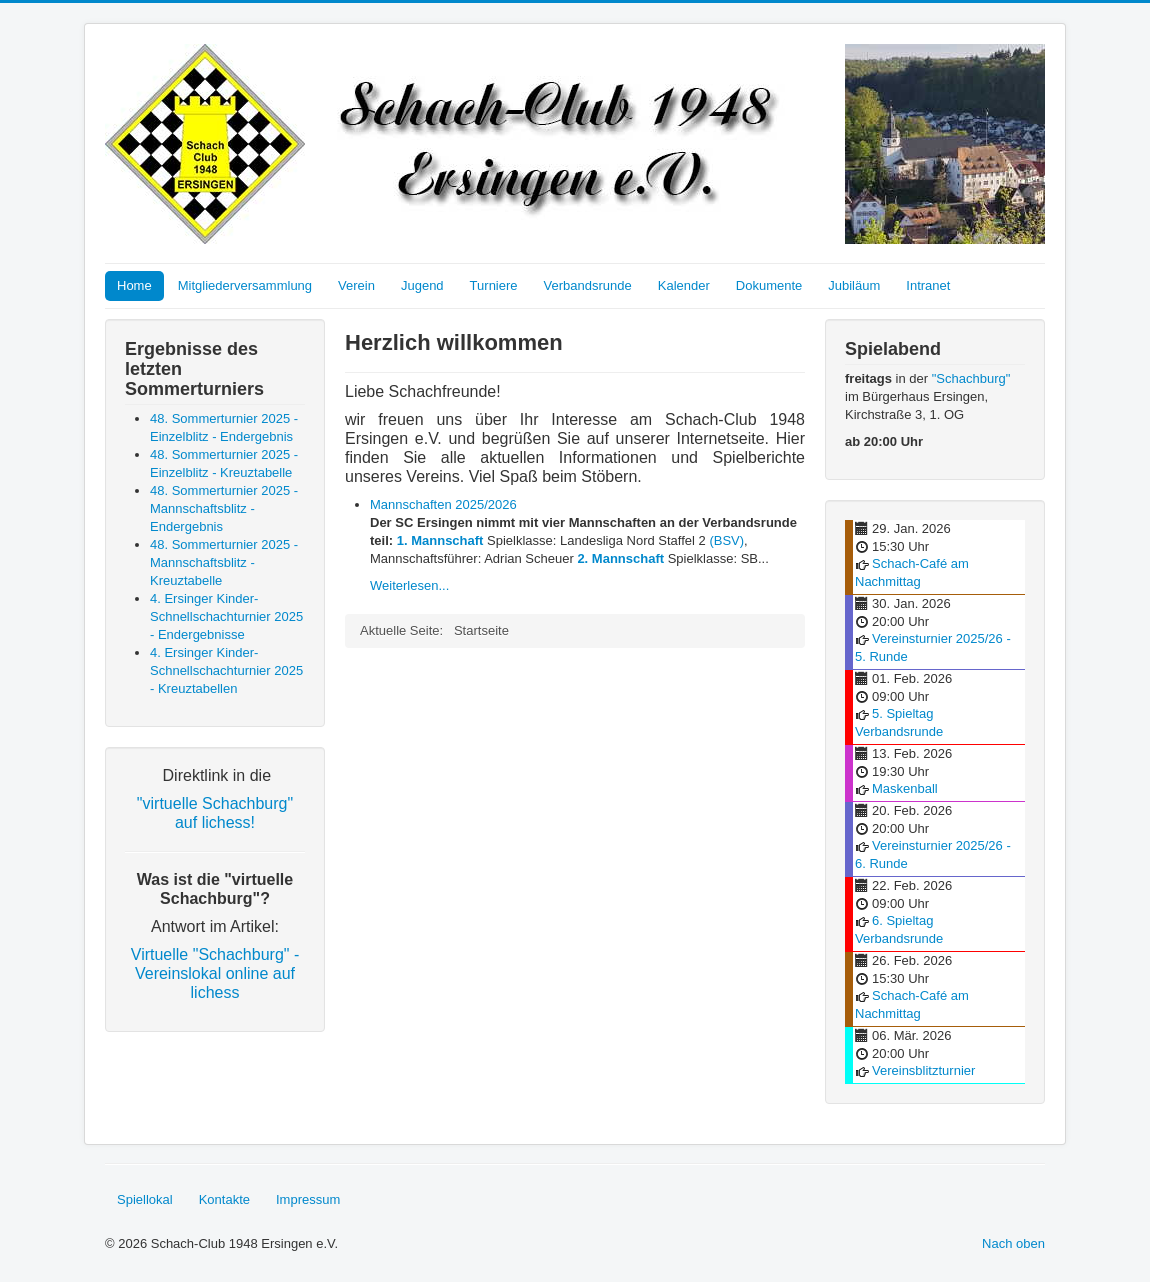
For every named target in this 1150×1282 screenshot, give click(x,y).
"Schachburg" (971, 378)
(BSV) (726, 540)
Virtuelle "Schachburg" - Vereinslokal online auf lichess (215, 973)
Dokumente (769, 285)
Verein (356, 285)
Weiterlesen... (409, 585)
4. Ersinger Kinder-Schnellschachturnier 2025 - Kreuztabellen (226, 670)
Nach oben (1013, 1243)
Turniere (494, 285)
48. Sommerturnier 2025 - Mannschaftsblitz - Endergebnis (224, 508)
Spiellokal (145, 1199)
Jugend (422, 285)
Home (134, 285)
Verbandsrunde (588, 285)
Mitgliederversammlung (245, 285)
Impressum (308, 1199)
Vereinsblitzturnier (923, 1070)
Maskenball (905, 788)
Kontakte (224, 1199)
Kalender (684, 285)
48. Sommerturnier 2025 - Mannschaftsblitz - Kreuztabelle (224, 562)
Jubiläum (854, 285)
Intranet (928, 285)
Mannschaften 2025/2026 (443, 504)
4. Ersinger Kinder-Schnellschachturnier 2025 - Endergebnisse (226, 616)
